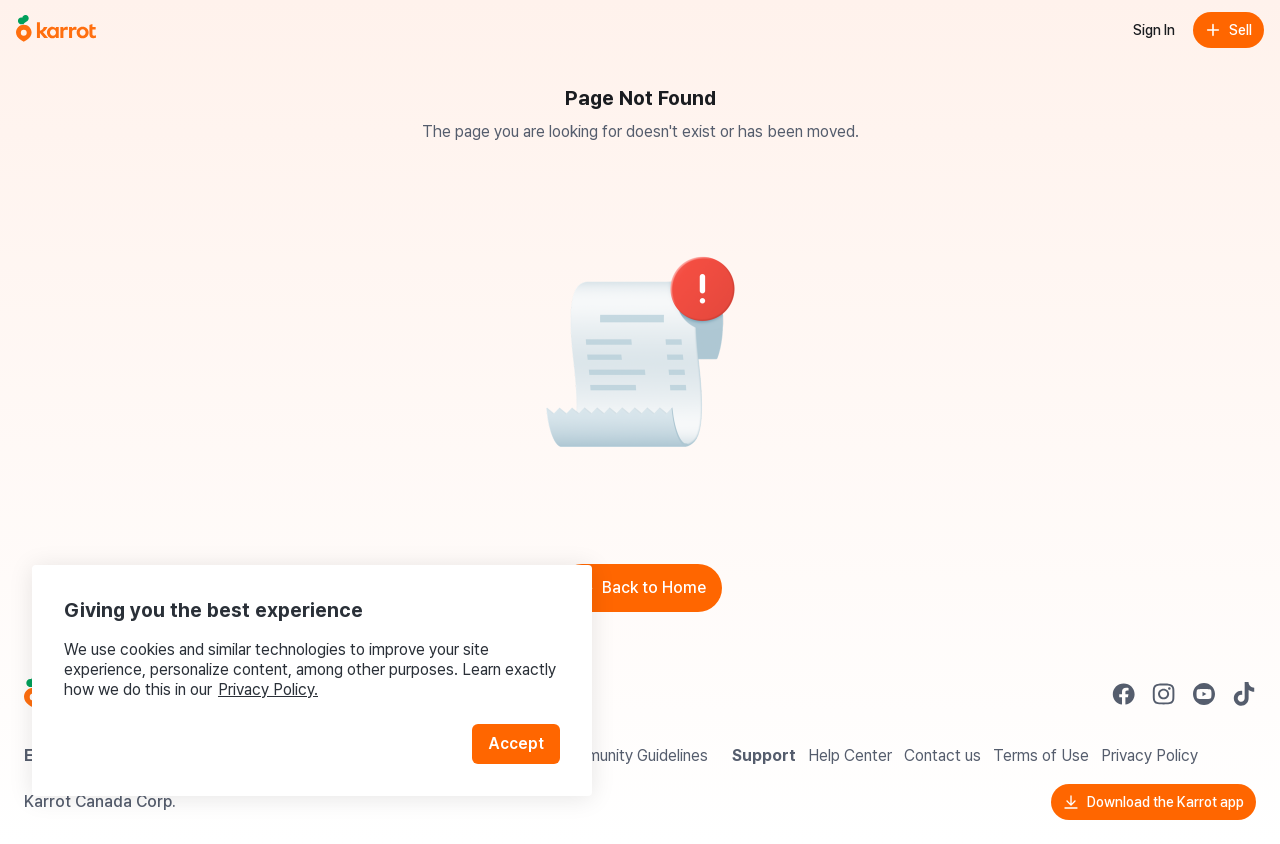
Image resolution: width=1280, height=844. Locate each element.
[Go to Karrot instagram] (1164, 694)
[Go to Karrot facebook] (1124, 694)
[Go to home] (56, 30)
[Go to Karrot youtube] (1204, 694)
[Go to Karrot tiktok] (1244, 694)
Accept (516, 743)
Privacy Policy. (268, 689)
